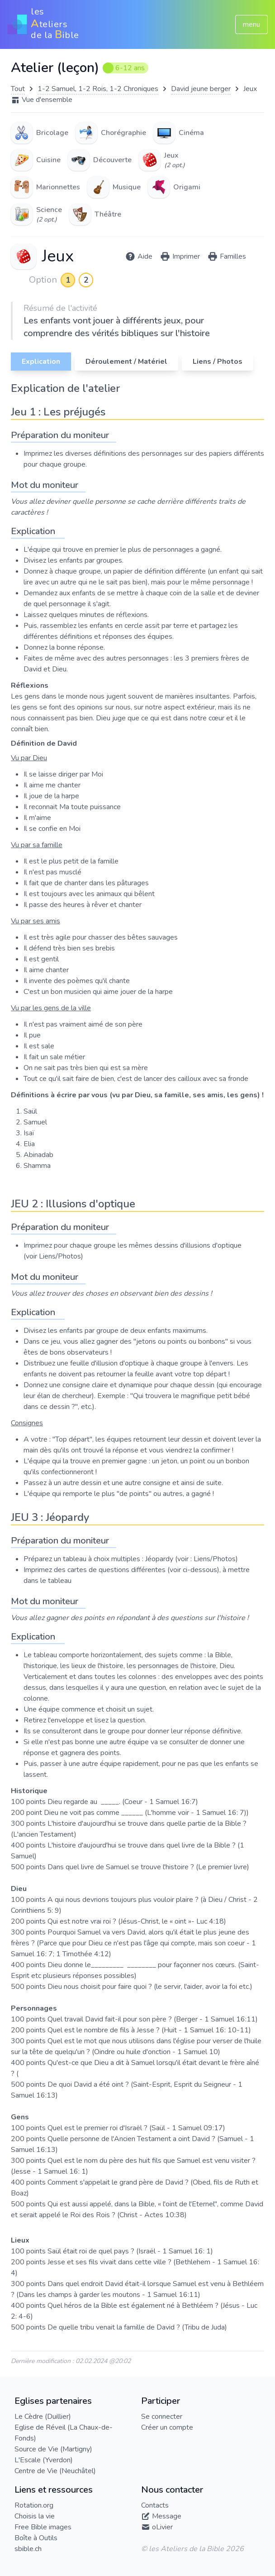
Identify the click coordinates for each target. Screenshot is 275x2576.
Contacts (155, 2505)
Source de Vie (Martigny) (53, 2449)
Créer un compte (167, 2427)
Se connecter (161, 2417)
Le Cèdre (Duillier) (42, 2417)
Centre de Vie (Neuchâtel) (55, 2471)
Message (166, 2516)
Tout (18, 89)
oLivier (162, 2527)
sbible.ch (28, 2549)
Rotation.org (33, 2505)
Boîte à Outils (35, 2538)
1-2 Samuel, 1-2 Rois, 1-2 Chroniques (98, 89)
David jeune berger (201, 89)
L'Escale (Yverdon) (43, 2460)
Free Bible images (42, 2527)
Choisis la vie (34, 2516)
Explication (41, 362)
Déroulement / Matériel (126, 362)
